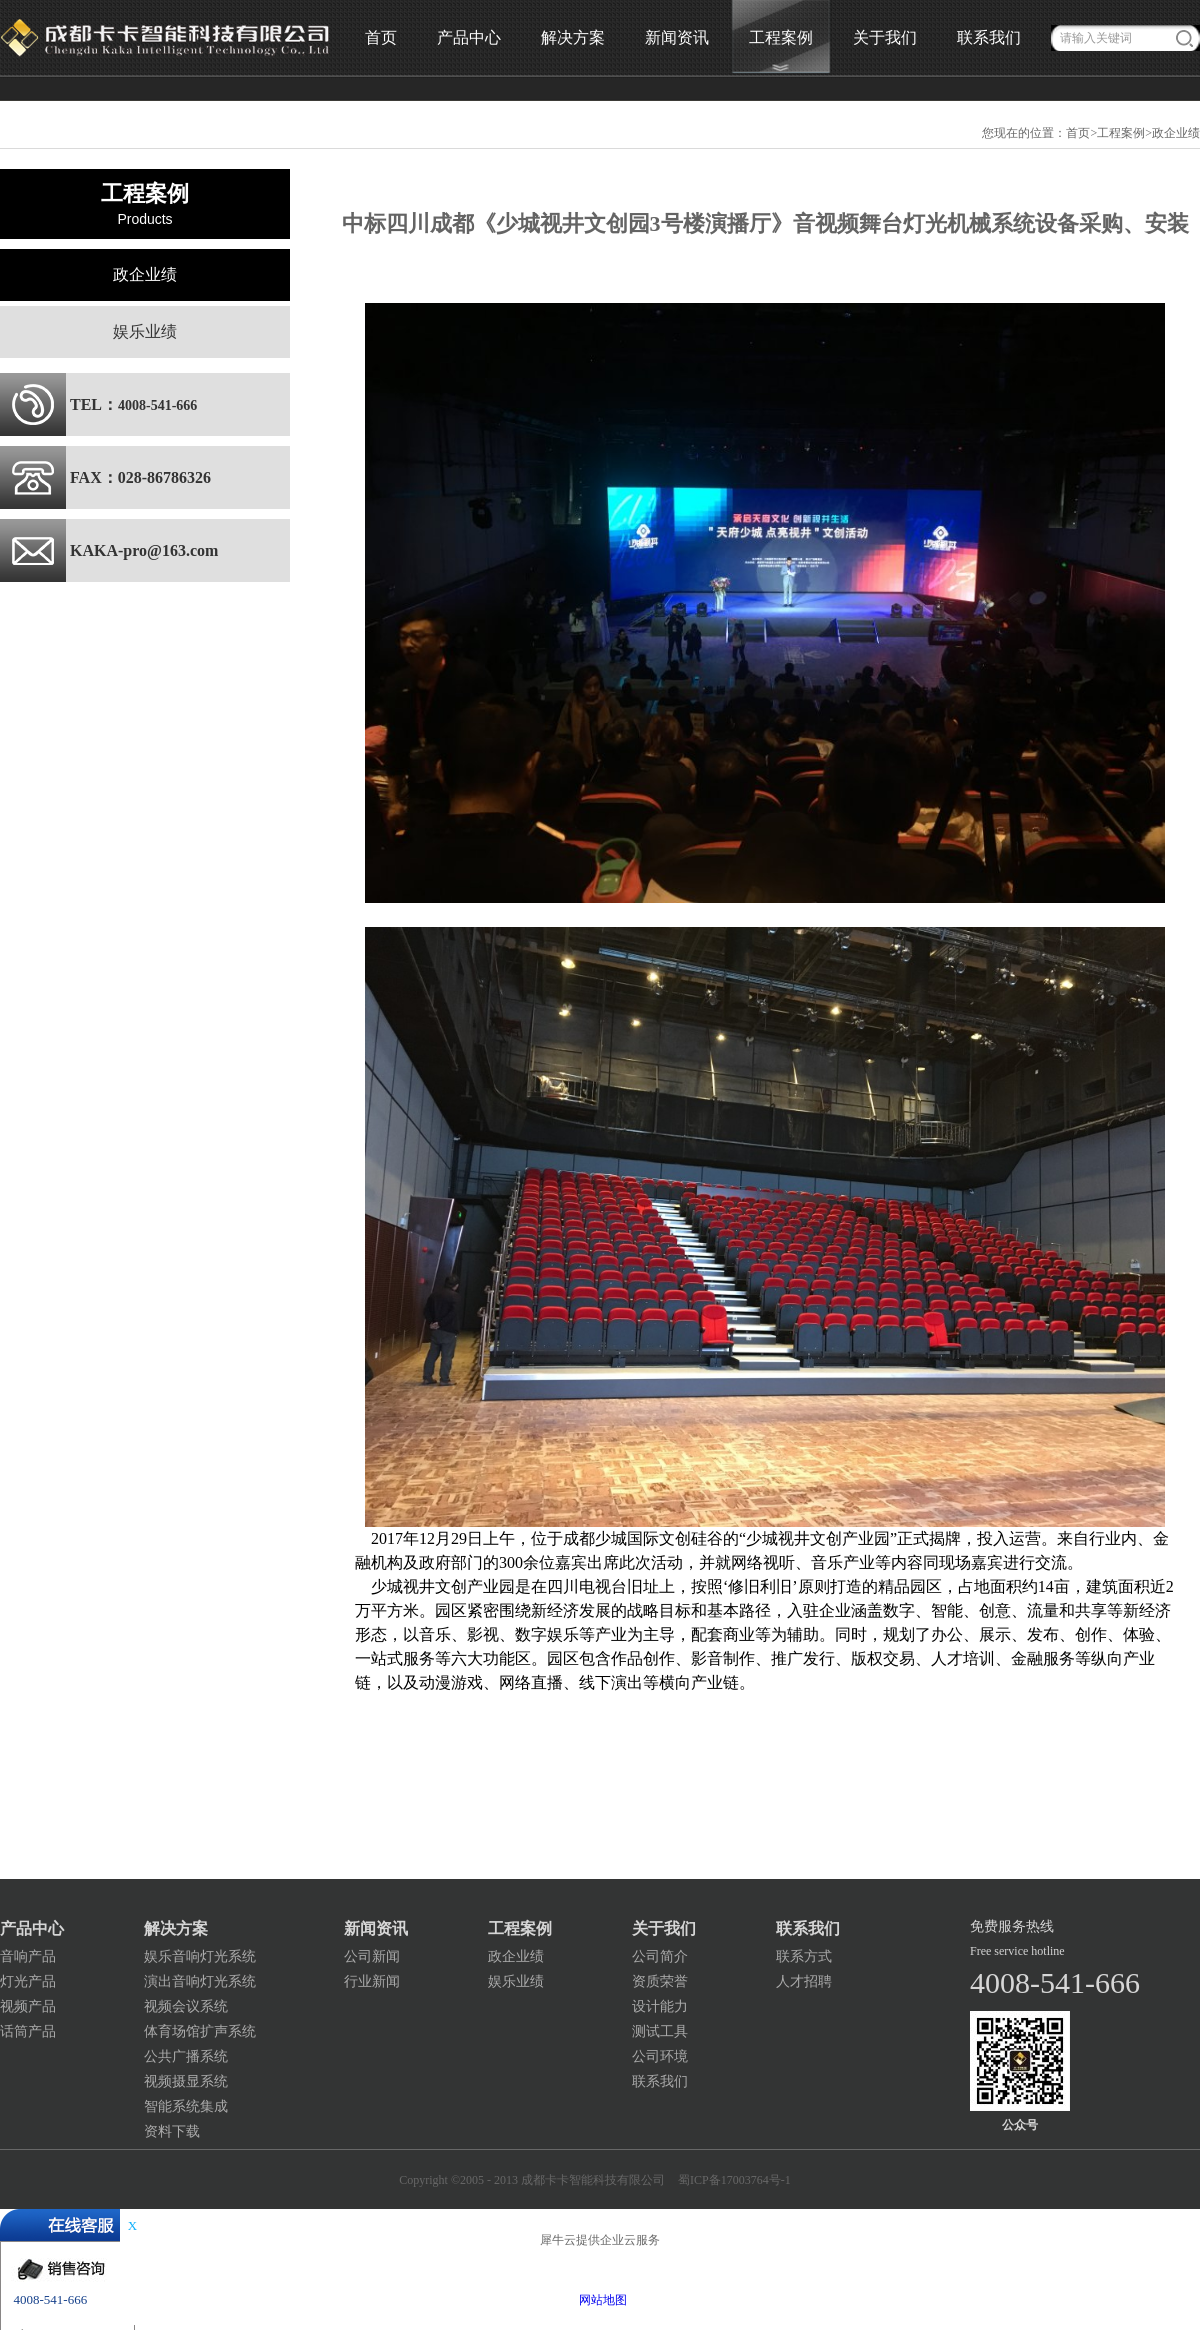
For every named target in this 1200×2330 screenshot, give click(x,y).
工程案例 (1121, 133)
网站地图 (600, 2300)
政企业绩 (1176, 133)
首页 (381, 37)
